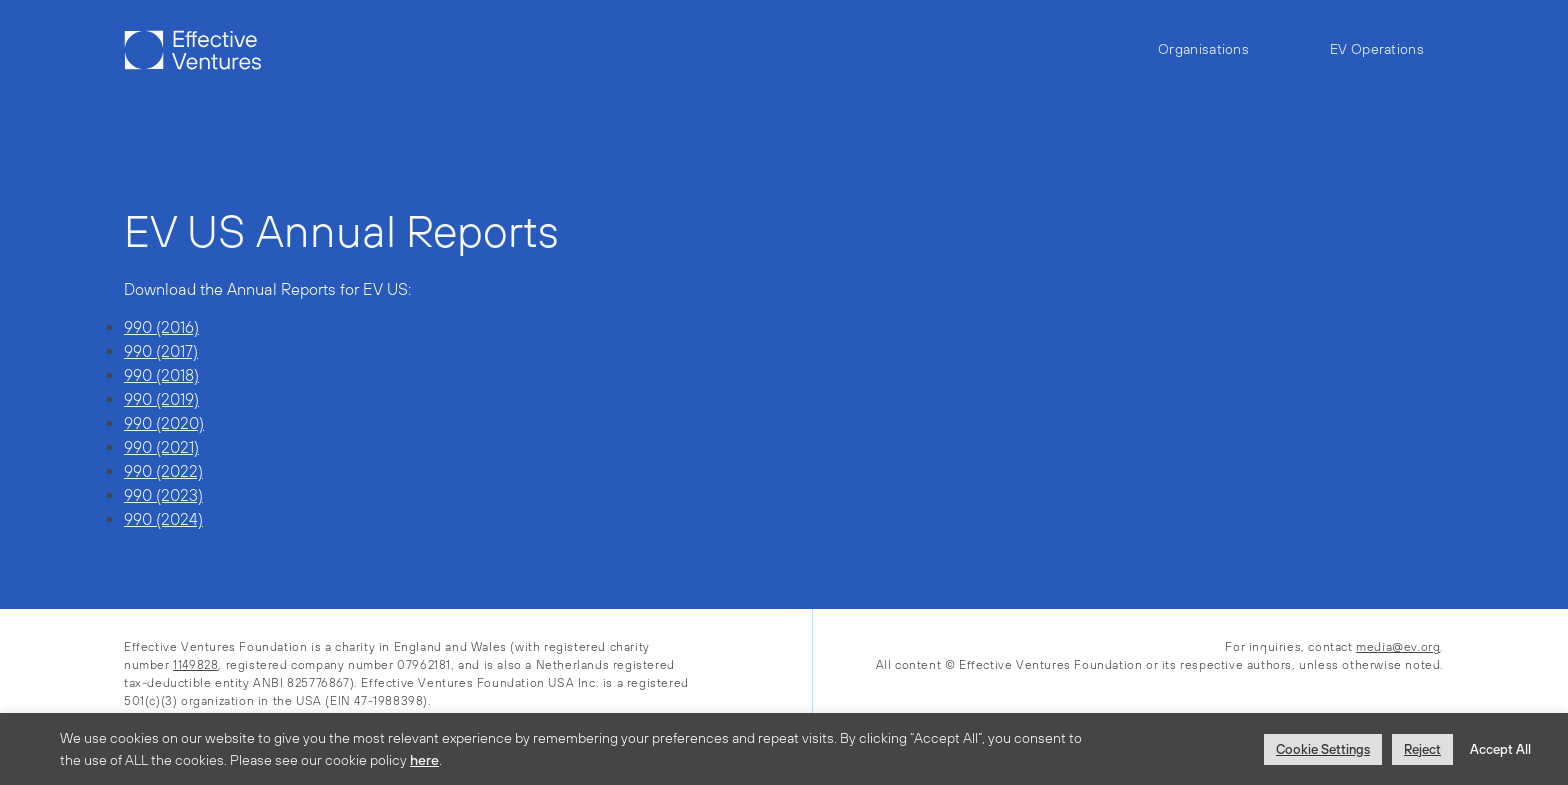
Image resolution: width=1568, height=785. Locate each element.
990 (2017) (161, 351)
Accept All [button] (1500, 749)
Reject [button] (1422, 749)
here (424, 760)
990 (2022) (163, 471)
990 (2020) (164, 423)
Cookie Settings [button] (1323, 749)
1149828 (195, 665)
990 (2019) (161, 399)
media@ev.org (1398, 647)
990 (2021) (161, 447)
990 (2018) (161, 375)
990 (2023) (163, 495)
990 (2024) (163, 519)
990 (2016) (161, 327)
